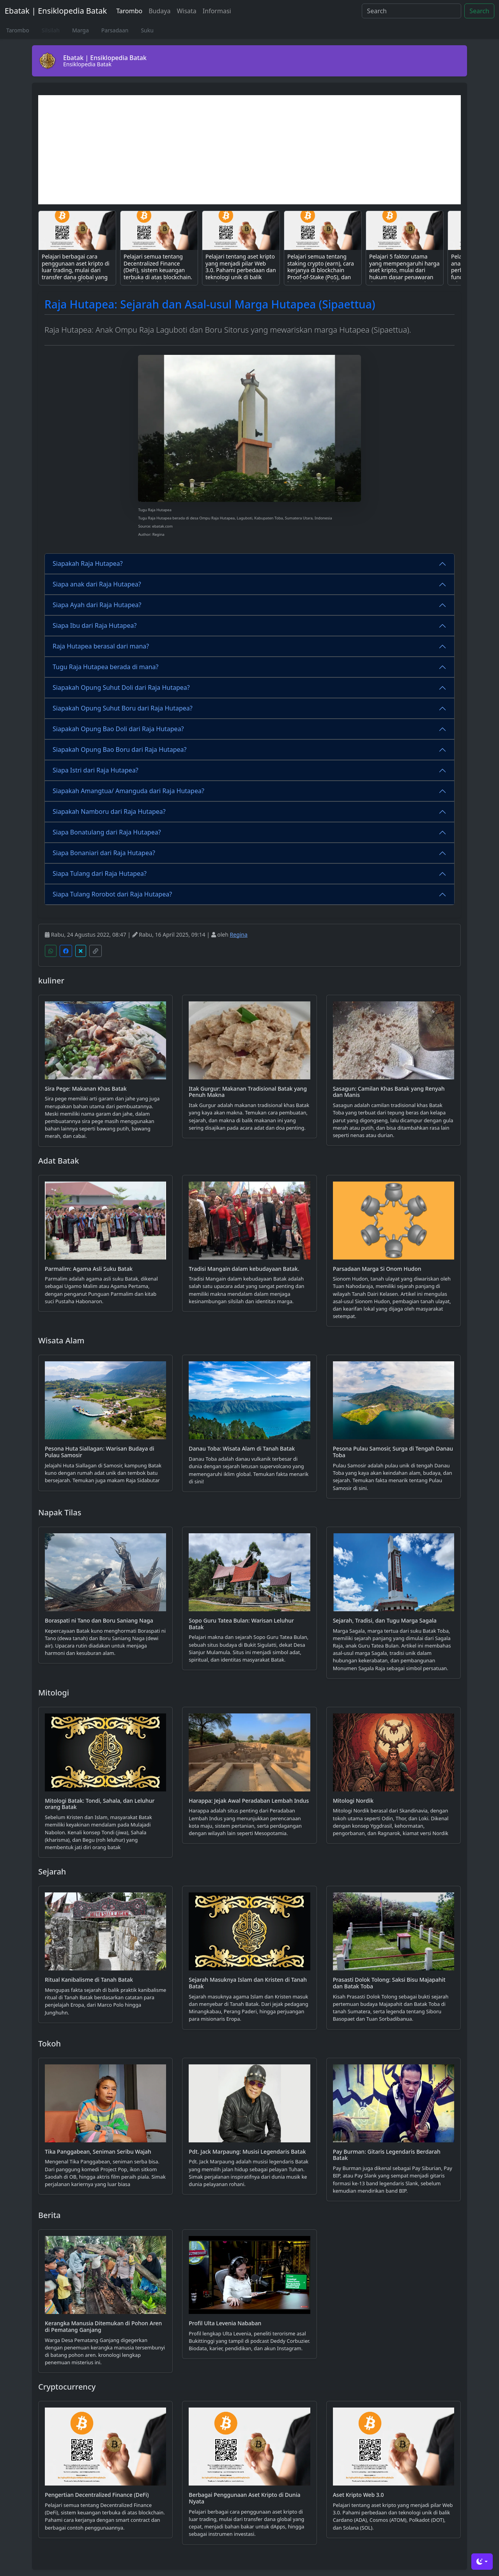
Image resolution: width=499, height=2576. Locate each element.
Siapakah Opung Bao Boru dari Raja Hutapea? (120, 749)
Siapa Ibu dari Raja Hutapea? (94, 625)
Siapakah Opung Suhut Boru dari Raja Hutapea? (123, 708)
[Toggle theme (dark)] (482, 2561)
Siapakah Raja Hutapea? (88, 563)
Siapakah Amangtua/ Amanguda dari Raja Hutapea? (128, 791)
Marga (80, 30)
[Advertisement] (249, 149)
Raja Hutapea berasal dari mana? (101, 646)
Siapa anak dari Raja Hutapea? (97, 584)
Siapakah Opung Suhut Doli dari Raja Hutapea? (121, 687)
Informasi (217, 11)
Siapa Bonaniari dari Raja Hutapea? (104, 853)
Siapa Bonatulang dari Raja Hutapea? (107, 832)
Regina (239, 934)
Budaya (159, 11)
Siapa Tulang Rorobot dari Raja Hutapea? (112, 894)
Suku (147, 30)
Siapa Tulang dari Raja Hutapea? (100, 873)
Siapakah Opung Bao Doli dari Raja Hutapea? (118, 729)
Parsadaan (115, 30)
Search (479, 11)
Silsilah (51, 30)
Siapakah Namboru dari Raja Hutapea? (109, 811)
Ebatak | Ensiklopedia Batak (56, 10)
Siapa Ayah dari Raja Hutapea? (97, 605)
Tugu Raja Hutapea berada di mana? (106, 667)
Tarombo (129, 11)
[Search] (411, 11)
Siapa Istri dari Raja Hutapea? (95, 770)
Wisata (186, 11)
